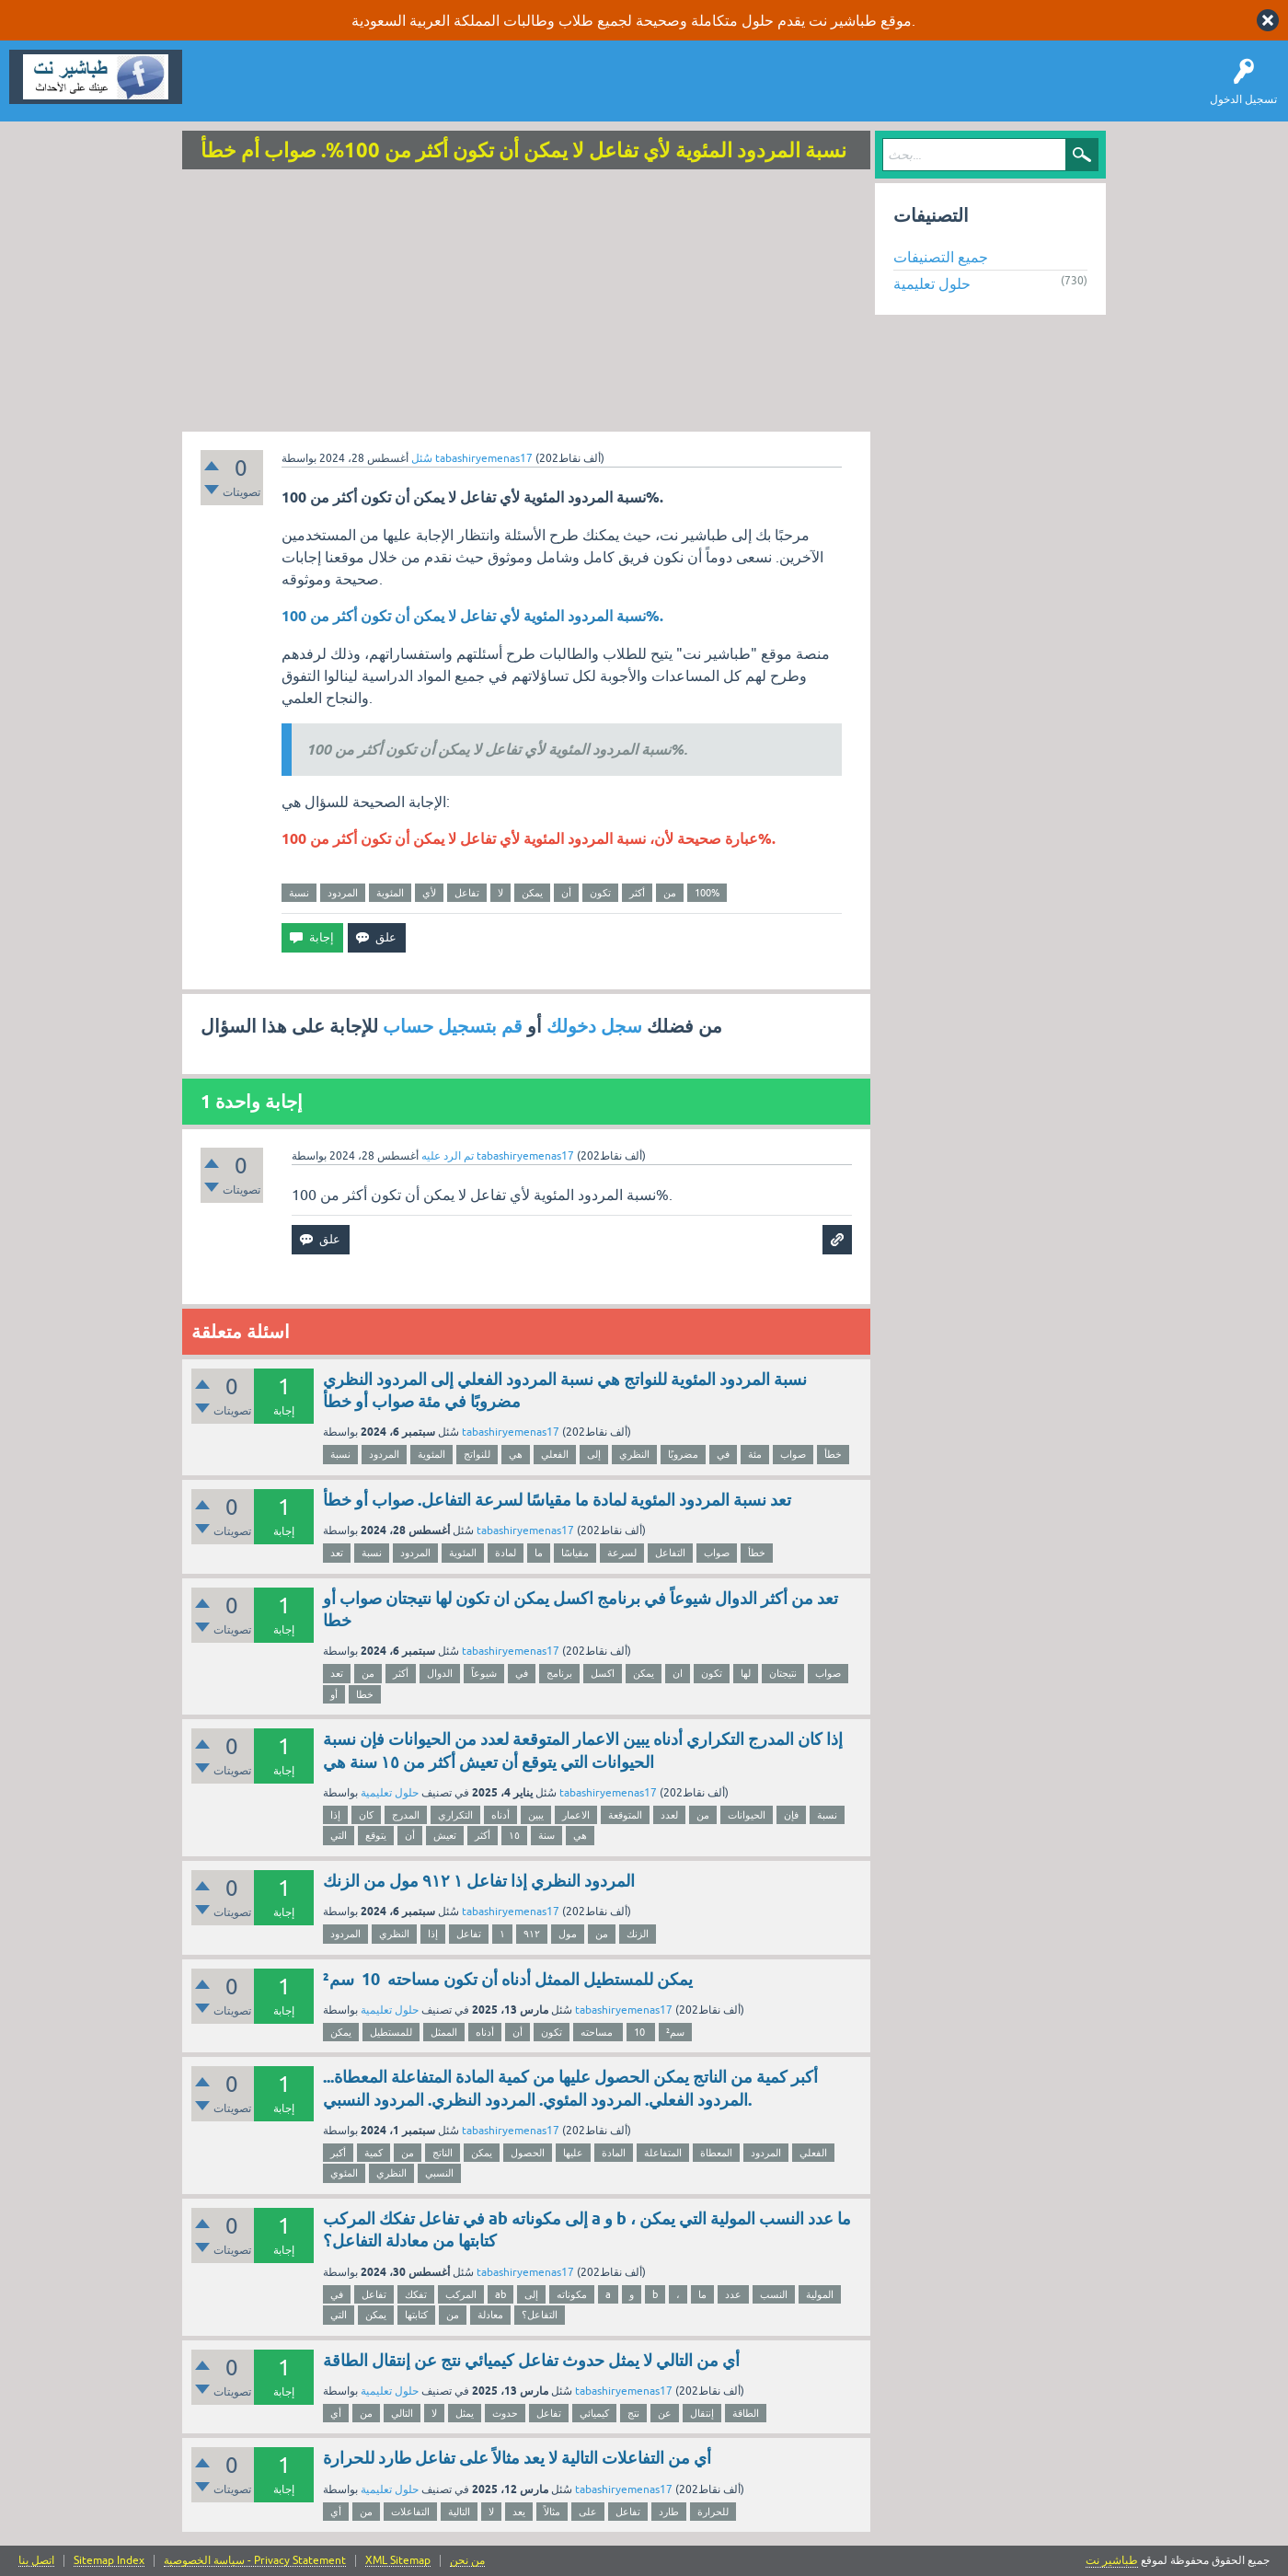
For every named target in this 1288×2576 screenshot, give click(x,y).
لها (746, 1673)
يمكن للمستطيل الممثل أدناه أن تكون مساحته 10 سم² (508, 1979)
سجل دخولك (594, 1026)
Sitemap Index (109, 2561)
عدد (733, 2294)
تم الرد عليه (447, 1155)
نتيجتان (783, 1673)
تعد (336, 1552)
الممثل (444, 2032)
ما (539, 1552)
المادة (614, 2152)
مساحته (598, 2032)
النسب (774, 2294)
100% (707, 892)
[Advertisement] (526, 303)
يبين (536, 1814)
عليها (573, 2152)
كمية (373, 2152)
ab (500, 2294)
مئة (755, 1454)
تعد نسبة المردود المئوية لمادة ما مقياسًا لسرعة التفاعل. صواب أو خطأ (557, 1499)
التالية (459, 2511)
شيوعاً (484, 1673)
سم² (675, 2032)
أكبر (338, 2152)
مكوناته (572, 2294)
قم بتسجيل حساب (453, 1026)
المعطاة (716, 2152)
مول (567, 1933)
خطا (365, 1694)
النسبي (439, 2172)
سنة (546, 1835)
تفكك (416, 2294)
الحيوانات (746, 1814)
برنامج (559, 1673)
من (669, 892)
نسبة (299, 892)
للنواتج (477, 1454)
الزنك (638, 1933)
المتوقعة (625, 1814)
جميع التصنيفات (940, 256)
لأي (429, 892)
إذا (335, 1814)
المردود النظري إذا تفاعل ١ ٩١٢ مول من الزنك (479, 1880)
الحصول (528, 2152)
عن (665, 2413)
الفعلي (555, 1454)
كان (366, 1814)
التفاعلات (410, 2511)
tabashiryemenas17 (510, 1432)
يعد (518, 2511)
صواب (793, 1454)
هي (516, 1454)
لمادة (505, 1552)
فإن (791, 1814)
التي (338, 1835)
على (588, 2511)
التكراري (455, 1814)
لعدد (669, 1814)
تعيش (444, 1835)
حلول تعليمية (390, 1792)
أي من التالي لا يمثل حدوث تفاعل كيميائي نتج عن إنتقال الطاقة (531, 2360)
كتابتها (416, 2314)
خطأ (833, 1454)
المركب (461, 2294)
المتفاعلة (663, 2152)
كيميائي (594, 2413)
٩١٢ (531, 1933)
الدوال (440, 1673)
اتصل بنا (36, 2561)
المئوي (344, 2172)
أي (335, 2413)
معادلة (490, 2314)
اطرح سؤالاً (299, 90)
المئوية (390, 892)
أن (566, 892)
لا (500, 892)
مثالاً (552, 2511)
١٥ (514, 1835)
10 (641, 2032)
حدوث (505, 2413)
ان (678, 1673)
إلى (594, 1454)
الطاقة (745, 2413)
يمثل (464, 2413)
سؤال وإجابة (224, 90)
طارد (669, 2511)
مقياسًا (575, 1552)
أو (334, 1694)
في (723, 1454)
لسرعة (622, 1552)
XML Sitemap (398, 2561)
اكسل (603, 1673)
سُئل (421, 458)
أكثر (637, 892)
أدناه (500, 1814)
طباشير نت (1112, 2560)
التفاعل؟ (540, 2314)
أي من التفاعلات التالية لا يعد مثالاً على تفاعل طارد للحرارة (517, 2457)
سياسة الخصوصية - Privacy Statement (255, 2561)
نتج (633, 2413)
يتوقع (375, 1835)
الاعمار (576, 1814)
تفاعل (466, 892)
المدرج (406, 1814)
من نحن (467, 2561)
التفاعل (670, 1552)
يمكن (532, 892)
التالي (402, 2413)
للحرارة (713, 2511)
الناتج (442, 2152)
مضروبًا (683, 1454)
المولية (820, 2294)
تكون (600, 892)
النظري (634, 1454)
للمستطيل (391, 2032)
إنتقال (702, 2413)
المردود (343, 892)
